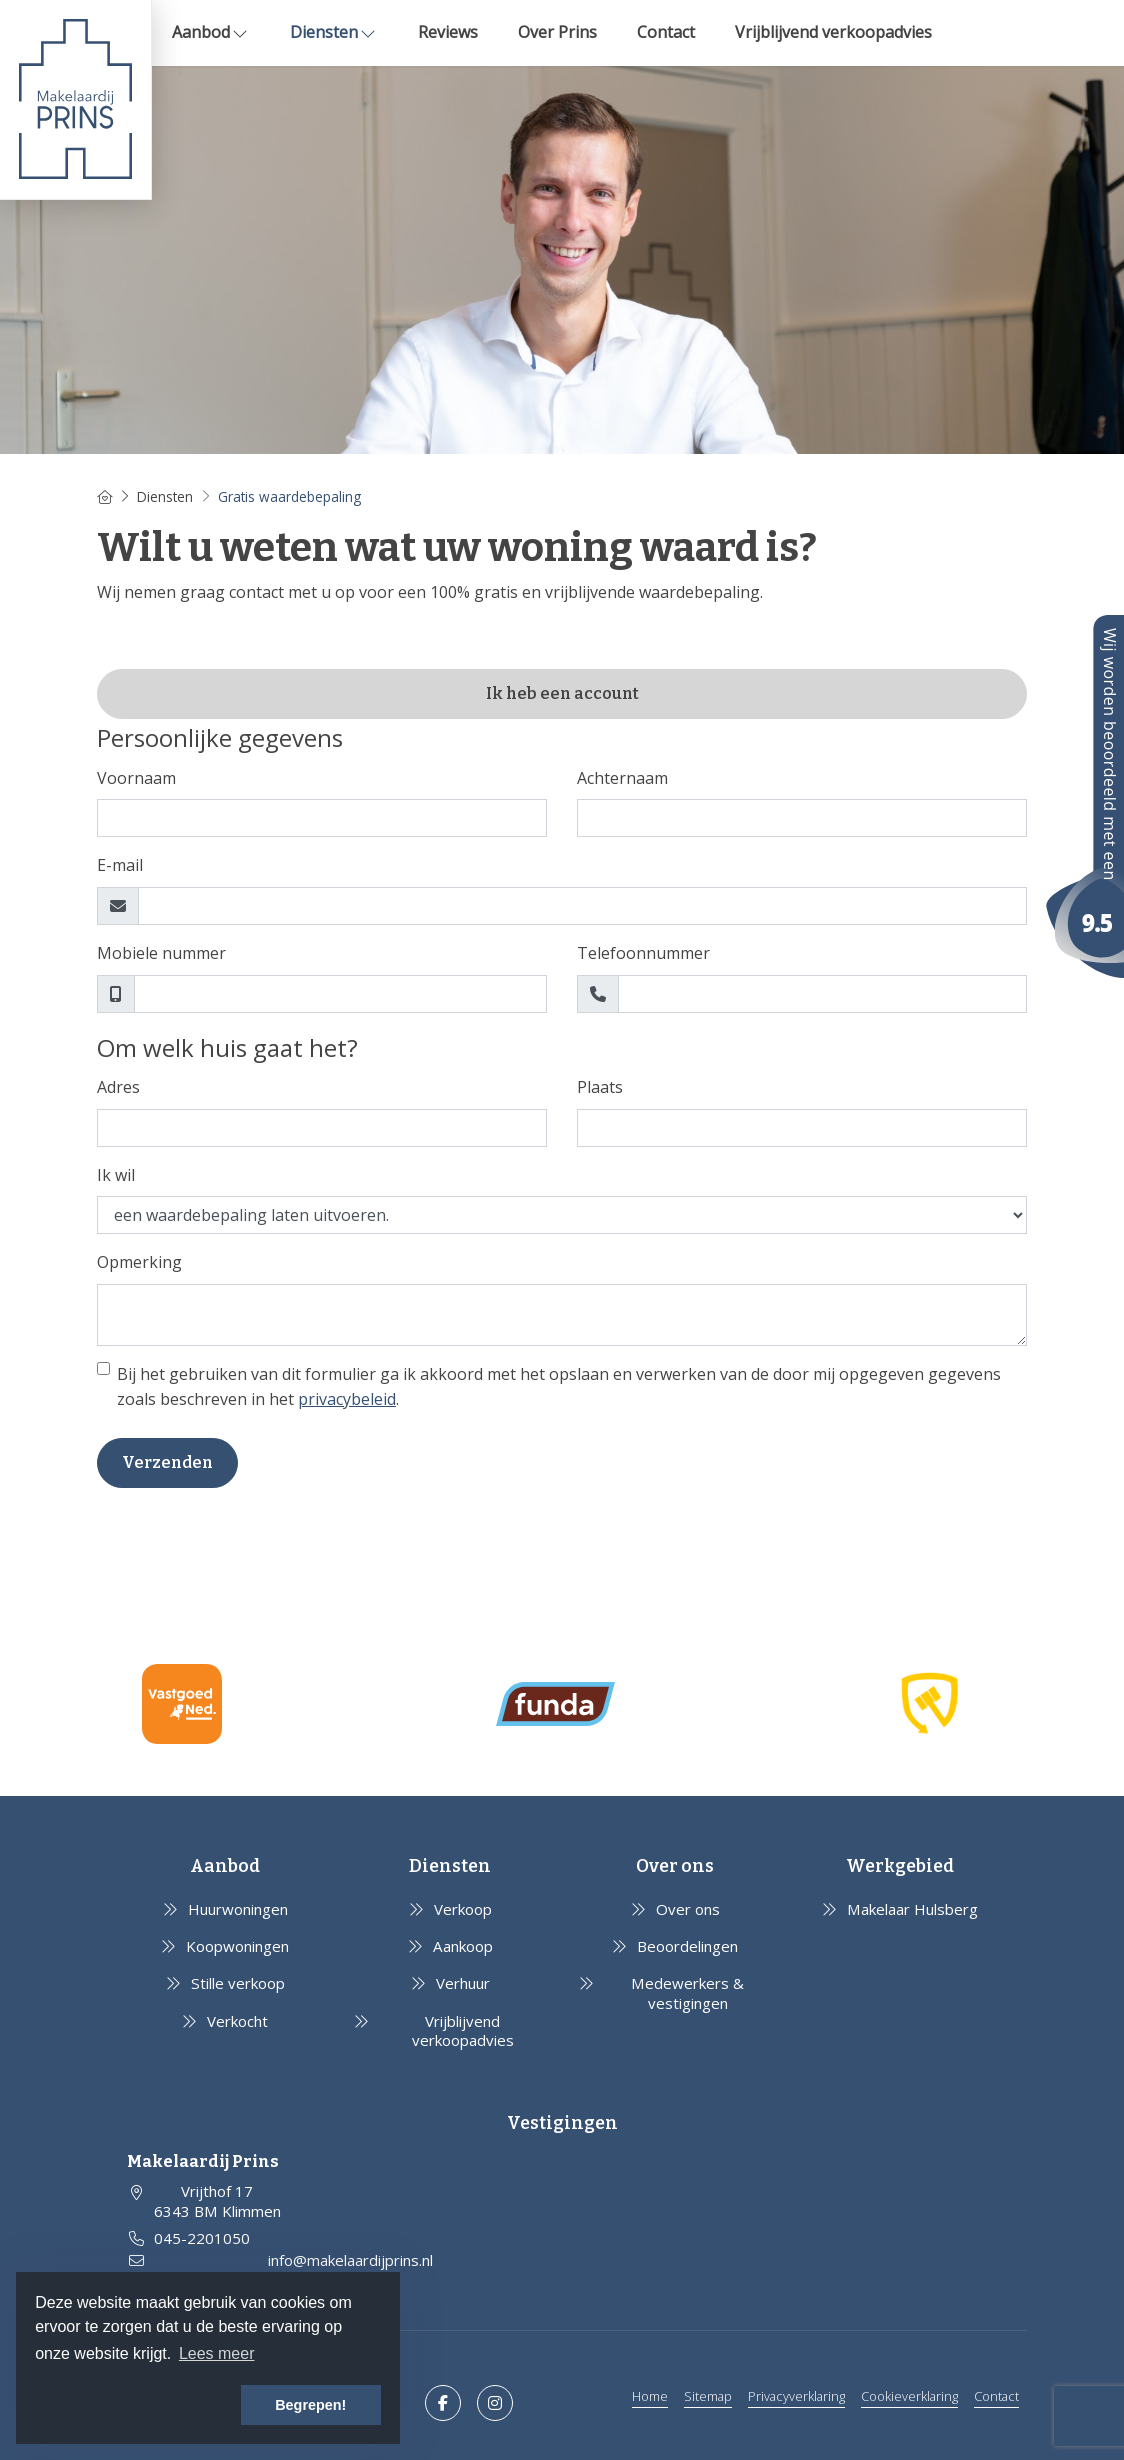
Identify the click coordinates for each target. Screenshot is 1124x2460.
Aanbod (211, 32)
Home (650, 2396)
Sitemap (708, 2396)
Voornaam (136, 778)
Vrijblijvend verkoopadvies (833, 32)
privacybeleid (347, 1399)
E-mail (120, 865)
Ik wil (116, 1175)
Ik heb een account (562, 693)
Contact (666, 32)
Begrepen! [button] (310, 2405)
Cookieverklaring (909, 2396)
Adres (118, 1087)
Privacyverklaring (796, 2396)
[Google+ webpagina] (495, 2403)
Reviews (448, 32)
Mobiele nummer (161, 953)
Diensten (334, 32)
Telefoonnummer (643, 953)
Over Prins (557, 32)
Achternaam (622, 778)
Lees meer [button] (217, 2353)
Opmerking (139, 1262)
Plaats (600, 1087)
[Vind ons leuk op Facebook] (443, 2403)
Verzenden (167, 1462)
